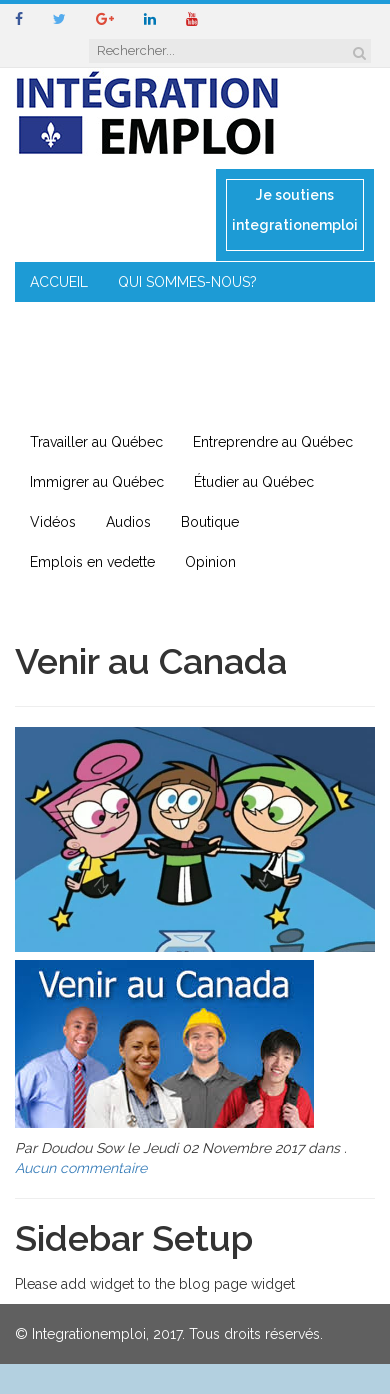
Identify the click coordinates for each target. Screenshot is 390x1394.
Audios (128, 522)
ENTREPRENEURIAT (93, 362)
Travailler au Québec (96, 442)
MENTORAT (314, 322)
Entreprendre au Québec (273, 442)
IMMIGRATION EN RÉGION (270, 362)
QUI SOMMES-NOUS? (187, 282)
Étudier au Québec (254, 482)
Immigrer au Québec (97, 482)
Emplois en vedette (92, 562)
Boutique (210, 522)
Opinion (210, 562)
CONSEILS (213, 322)
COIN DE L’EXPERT (90, 322)
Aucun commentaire (81, 1168)
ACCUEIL (59, 282)
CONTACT (63, 402)
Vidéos (53, 522)
